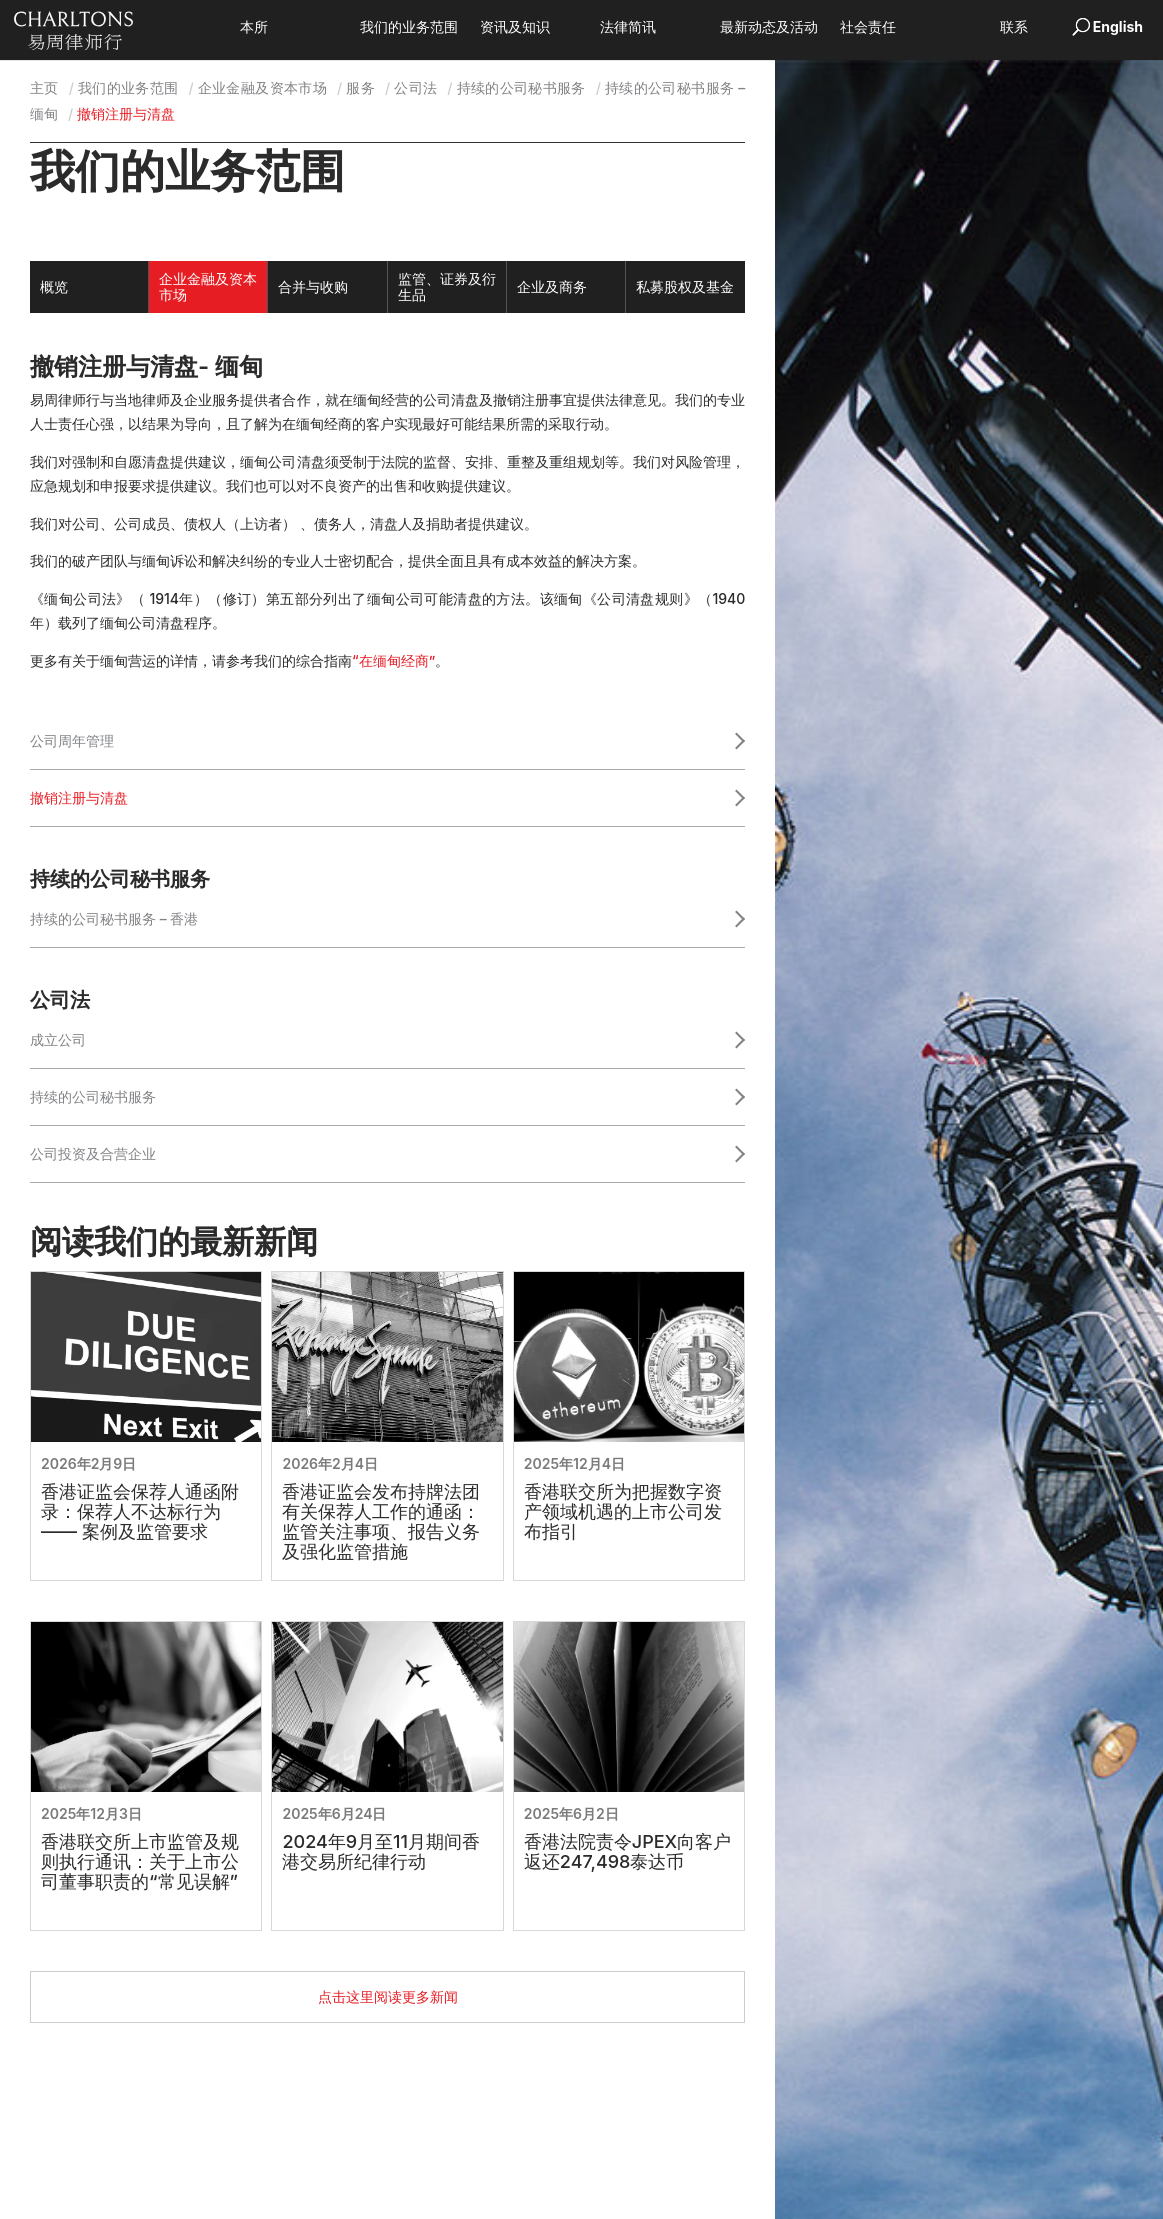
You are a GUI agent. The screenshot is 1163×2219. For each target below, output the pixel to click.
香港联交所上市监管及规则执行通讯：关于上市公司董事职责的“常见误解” (140, 1862)
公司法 (415, 87)
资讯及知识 (545, 27)
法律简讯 (658, 27)
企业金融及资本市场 (262, 87)
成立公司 (58, 1039)
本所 (284, 27)
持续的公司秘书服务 (521, 87)
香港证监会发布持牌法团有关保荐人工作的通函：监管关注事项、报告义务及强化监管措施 (381, 1522)
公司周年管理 (72, 740)
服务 (360, 87)
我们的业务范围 (439, 27)
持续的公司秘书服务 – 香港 (114, 918)
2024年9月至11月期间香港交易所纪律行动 (381, 1852)
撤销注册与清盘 (79, 797)
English (1118, 26)
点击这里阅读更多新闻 (388, 1996)
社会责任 (898, 27)
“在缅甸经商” (393, 660)
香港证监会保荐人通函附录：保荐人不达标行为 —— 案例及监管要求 (140, 1512)
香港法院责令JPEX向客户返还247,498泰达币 (627, 1852)
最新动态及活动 (799, 27)
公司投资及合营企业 (93, 1153)
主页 (44, 87)
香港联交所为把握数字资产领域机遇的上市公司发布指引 (623, 1512)
